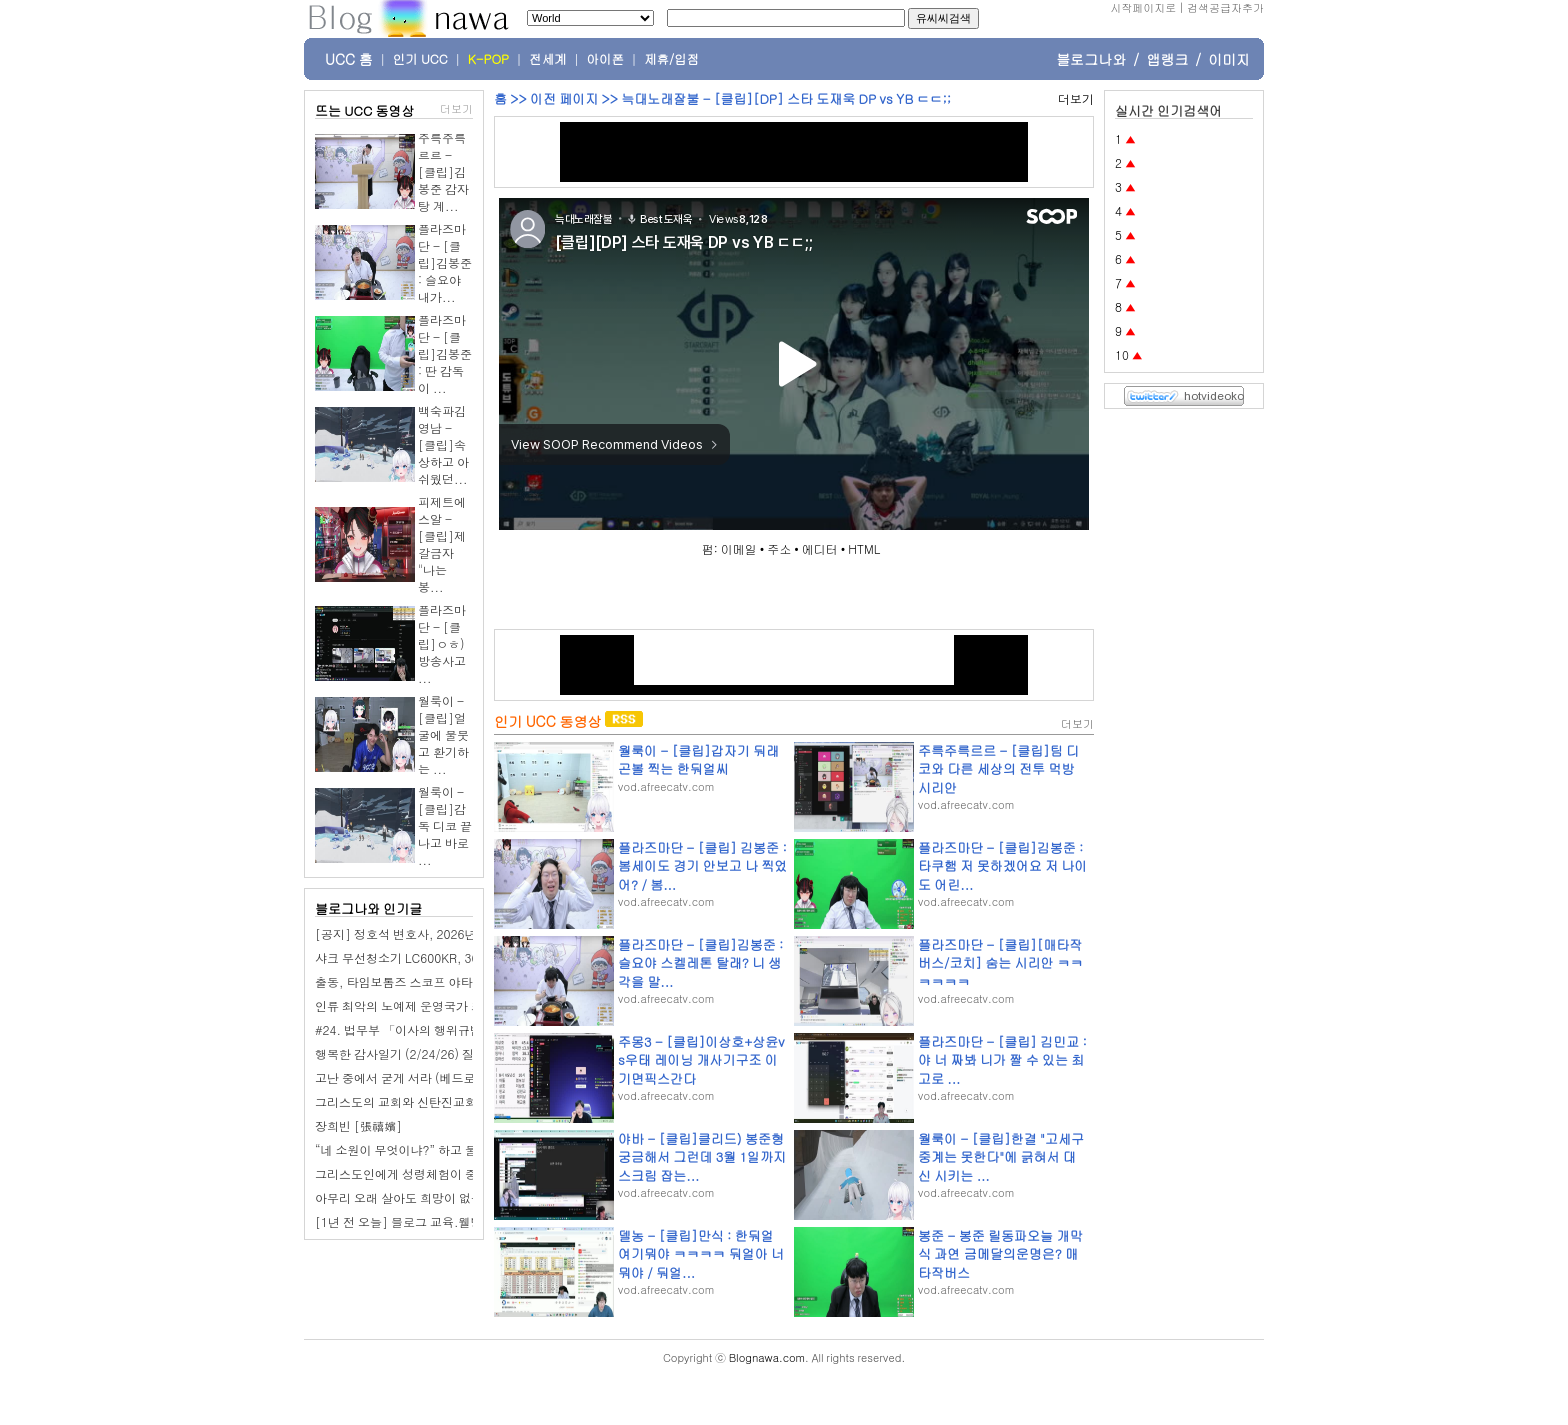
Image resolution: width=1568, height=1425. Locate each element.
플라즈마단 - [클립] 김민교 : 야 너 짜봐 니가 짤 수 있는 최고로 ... (1002, 1059)
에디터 (820, 548)
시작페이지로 (1143, 7)
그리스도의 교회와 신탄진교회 (396, 1101)
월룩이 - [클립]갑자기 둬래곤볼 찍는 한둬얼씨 (698, 759)
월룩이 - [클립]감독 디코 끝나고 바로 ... (445, 825)
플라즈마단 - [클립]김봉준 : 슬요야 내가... (445, 262)
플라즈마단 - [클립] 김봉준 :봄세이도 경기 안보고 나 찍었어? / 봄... (702, 865)
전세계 (548, 59)
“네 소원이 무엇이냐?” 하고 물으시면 (414, 1149)
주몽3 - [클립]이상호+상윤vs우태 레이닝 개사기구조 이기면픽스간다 (701, 1059)
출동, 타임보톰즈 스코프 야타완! (402, 981)
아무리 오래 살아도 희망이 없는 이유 (412, 1197)
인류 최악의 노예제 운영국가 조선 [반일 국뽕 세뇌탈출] (463, 1005)
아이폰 (606, 59)
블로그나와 (1091, 59)
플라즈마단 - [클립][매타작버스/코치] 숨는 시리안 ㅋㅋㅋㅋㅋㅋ (1000, 962)
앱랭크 (1167, 59)
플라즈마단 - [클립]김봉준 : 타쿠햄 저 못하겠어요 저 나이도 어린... (1002, 865)
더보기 (456, 108)
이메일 (739, 548)
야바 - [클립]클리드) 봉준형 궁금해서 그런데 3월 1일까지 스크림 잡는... (702, 1156)
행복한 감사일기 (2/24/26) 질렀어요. (415, 1053)
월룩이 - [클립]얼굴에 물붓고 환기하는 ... (443, 734)
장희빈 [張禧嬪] (358, 1125)
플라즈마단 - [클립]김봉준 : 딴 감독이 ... (445, 353)
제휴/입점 (671, 59)
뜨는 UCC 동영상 (365, 110)
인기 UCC (420, 59)
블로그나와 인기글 (368, 908)
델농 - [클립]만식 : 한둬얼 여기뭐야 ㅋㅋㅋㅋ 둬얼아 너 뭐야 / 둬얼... (701, 1253)
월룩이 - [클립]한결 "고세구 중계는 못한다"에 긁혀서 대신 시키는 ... (1001, 1156)
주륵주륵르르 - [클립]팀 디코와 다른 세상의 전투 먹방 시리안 (998, 768)
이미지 (1229, 59)
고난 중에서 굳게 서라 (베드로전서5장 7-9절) (437, 1077)
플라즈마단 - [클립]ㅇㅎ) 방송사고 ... (442, 643)
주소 (779, 548)
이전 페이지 (564, 98)
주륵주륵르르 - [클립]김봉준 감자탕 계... (443, 171)
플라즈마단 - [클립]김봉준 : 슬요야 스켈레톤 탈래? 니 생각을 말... (700, 962)
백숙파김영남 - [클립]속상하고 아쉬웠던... (443, 444)
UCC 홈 (349, 59)
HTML (864, 548)
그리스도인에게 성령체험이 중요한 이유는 (427, 1173)
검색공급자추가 (1225, 7)
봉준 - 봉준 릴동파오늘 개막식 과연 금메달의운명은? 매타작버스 (1000, 1253)
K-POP (488, 59)
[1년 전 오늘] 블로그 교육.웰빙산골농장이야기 (441, 1221)
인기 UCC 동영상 (547, 721)
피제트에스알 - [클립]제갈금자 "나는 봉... (442, 544)
